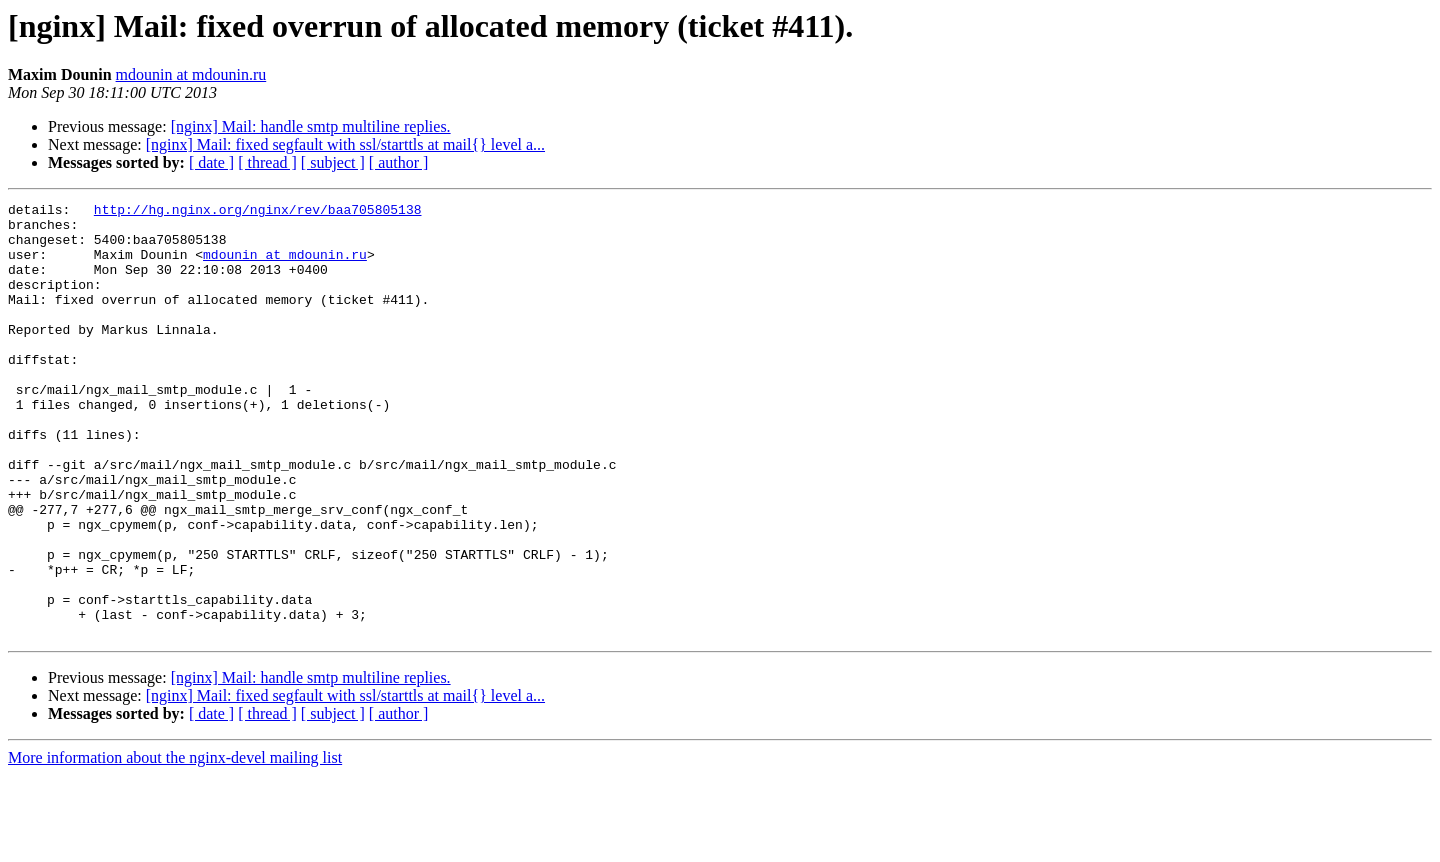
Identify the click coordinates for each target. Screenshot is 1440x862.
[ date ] (211, 162)
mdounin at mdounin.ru (191, 74)
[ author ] (399, 162)
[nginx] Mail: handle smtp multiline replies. (311, 126)
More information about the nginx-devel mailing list (175, 844)
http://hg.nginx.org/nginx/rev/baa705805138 (258, 212)
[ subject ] (333, 162)
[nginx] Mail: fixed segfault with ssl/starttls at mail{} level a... (345, 144)
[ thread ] (267, 162)
